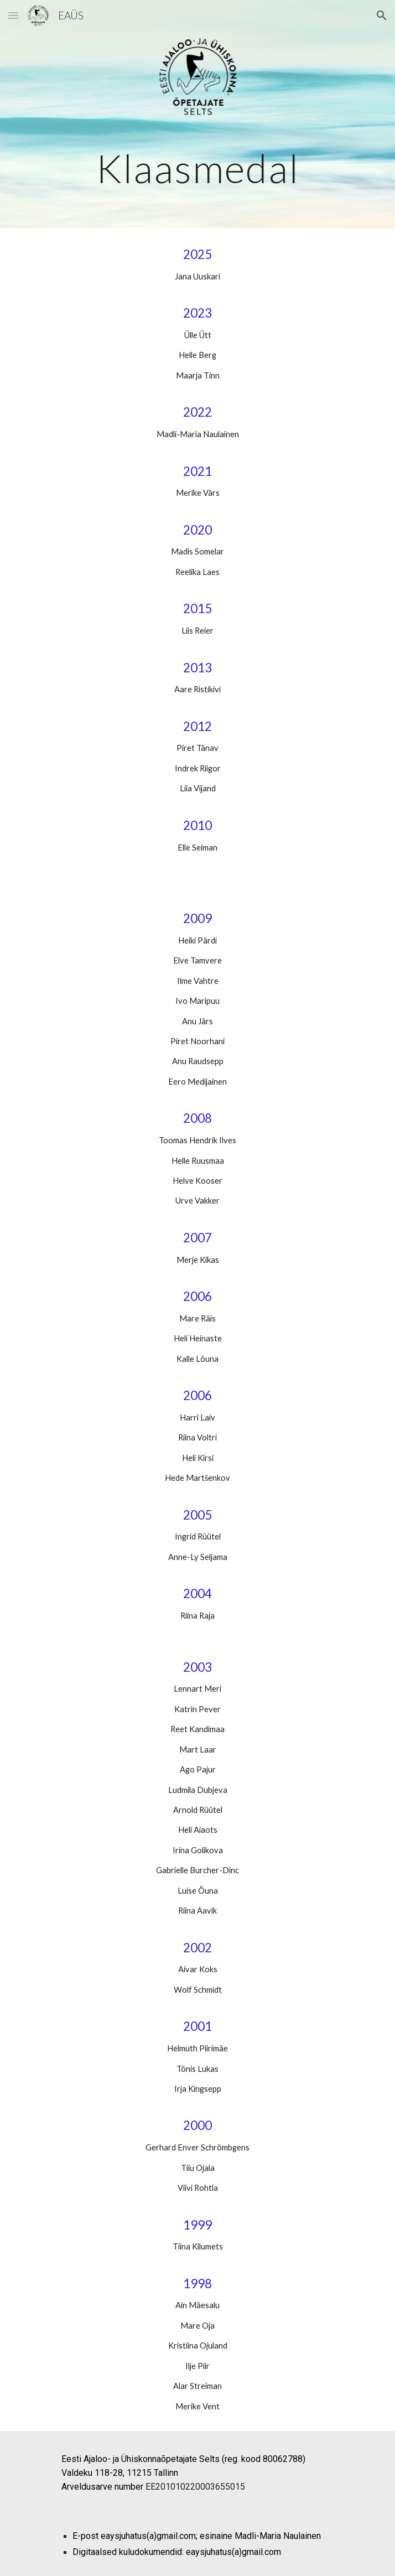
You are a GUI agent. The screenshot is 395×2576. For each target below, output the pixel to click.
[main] (197, 168)
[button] (13, 15)
